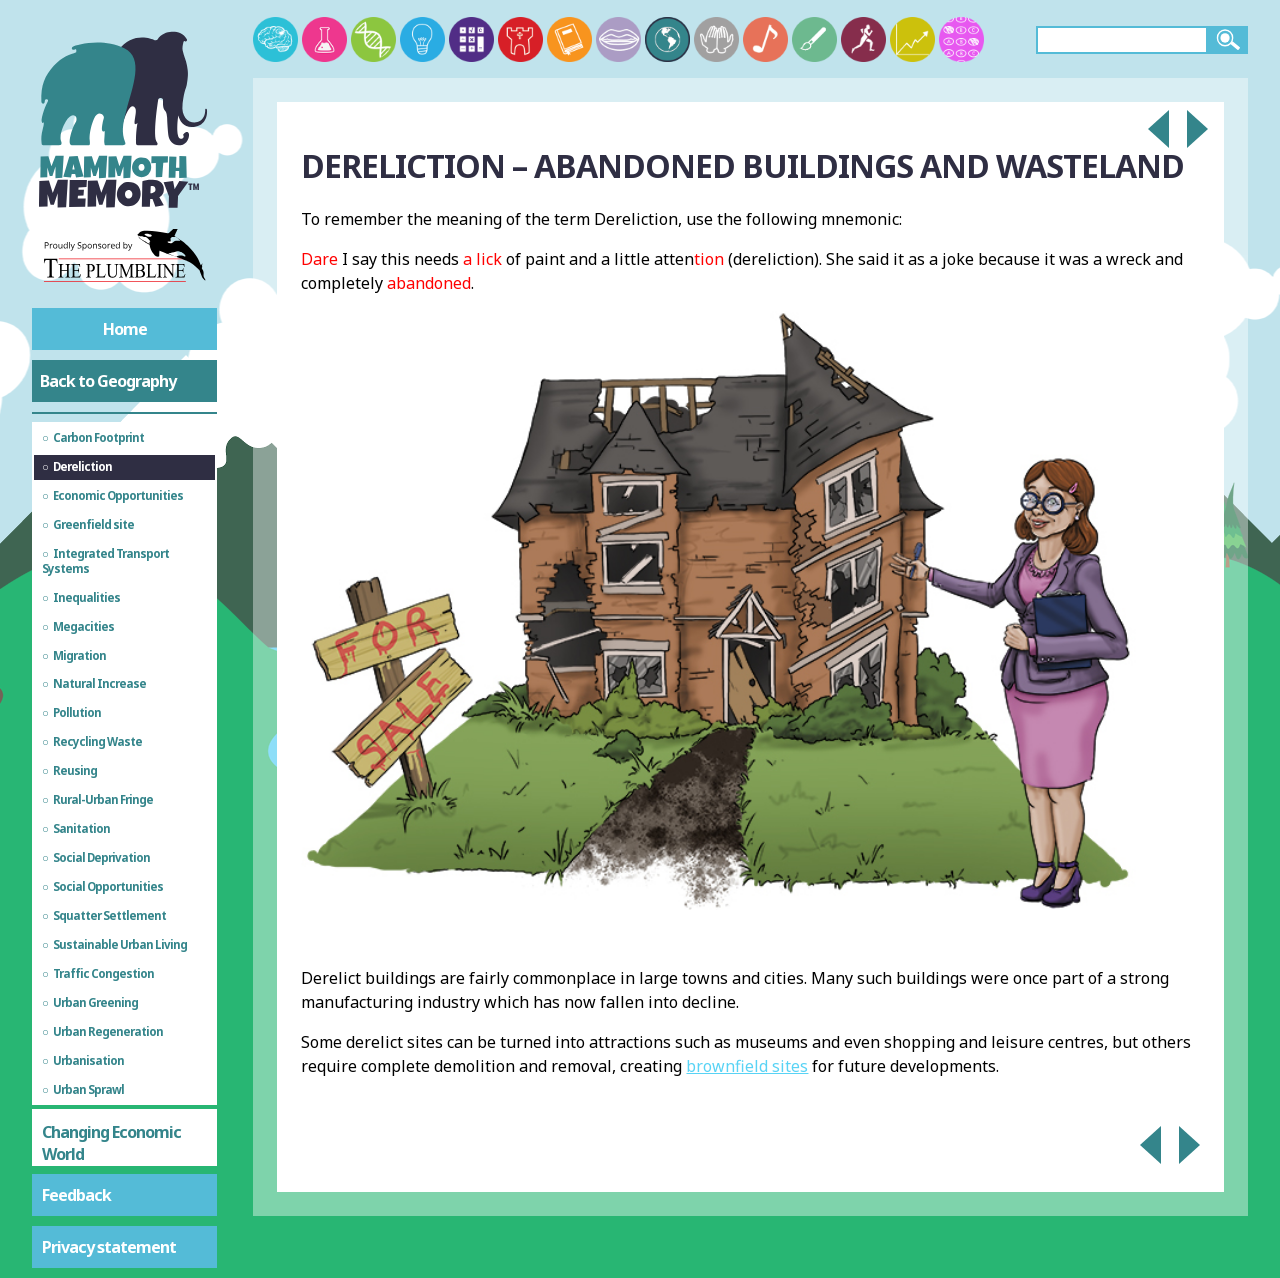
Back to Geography (108, 381)
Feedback (76, 1195)
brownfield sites (747, 1066)
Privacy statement (109, 1247)
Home (125, 329)
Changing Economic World (111, 1143)
